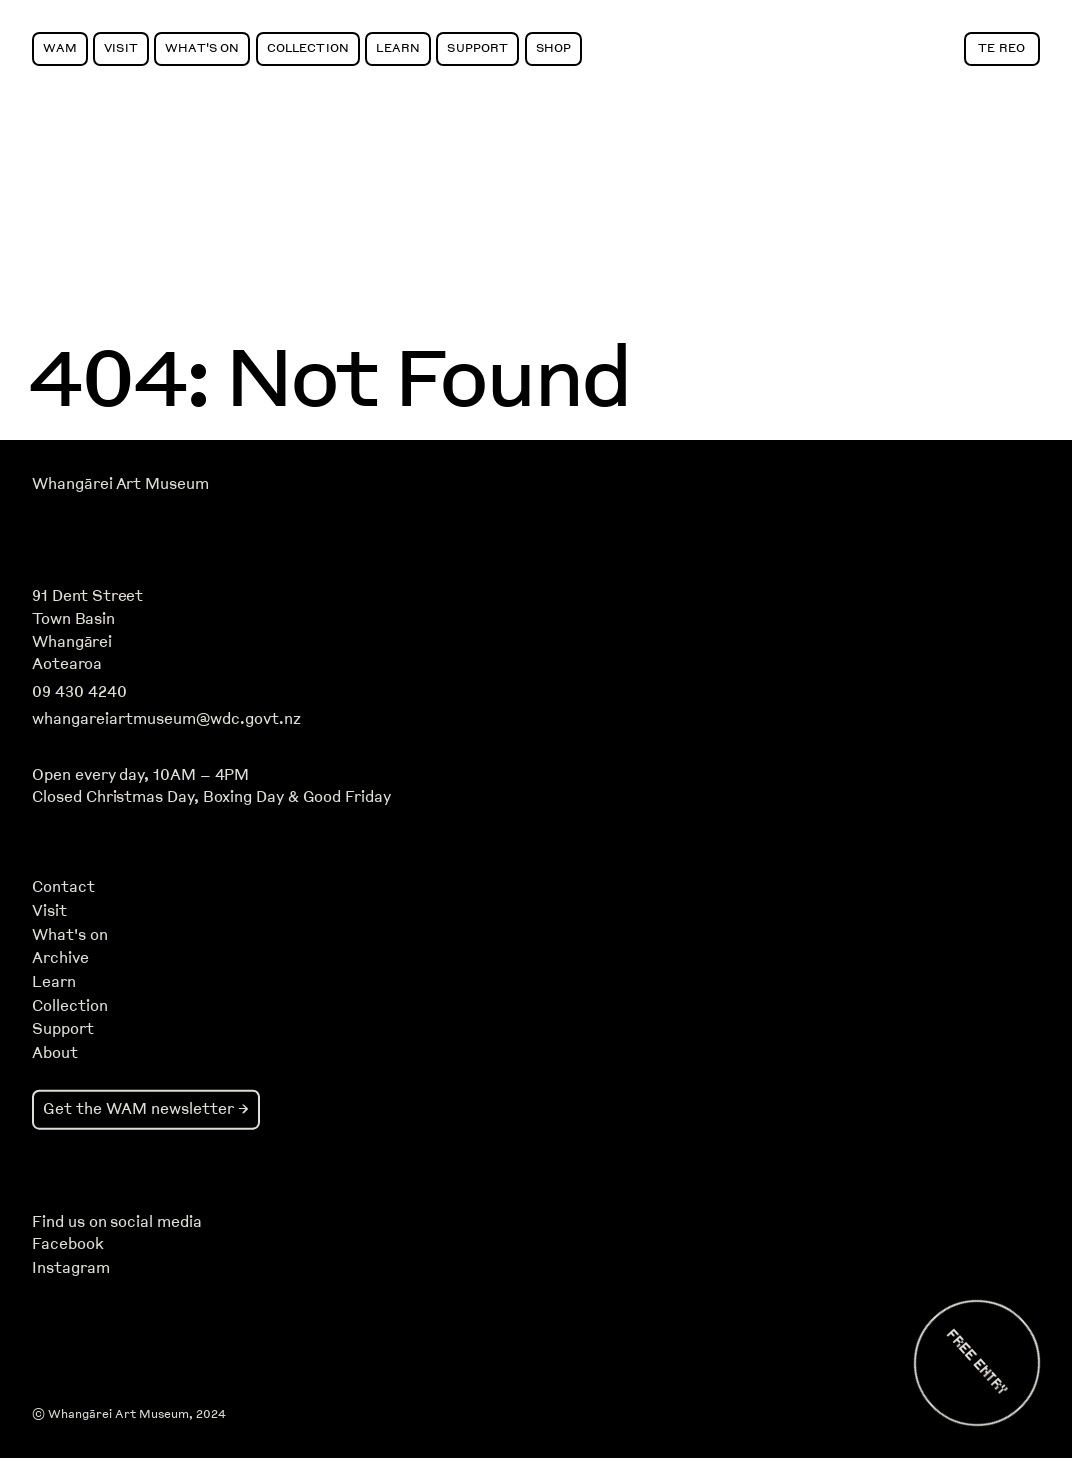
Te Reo (1001, 47)
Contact (63, 887)
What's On (202, 47)
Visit (121, 47)
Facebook (67, 1244)
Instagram (70, 1268)
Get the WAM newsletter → (146, 1108)
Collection (308, 47)
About (55, 1053)
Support (477, 47)
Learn (398, 47)
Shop (554, 47)
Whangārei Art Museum (120, 484)
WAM (59, 47)
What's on (70, 935)
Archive (60, 958)
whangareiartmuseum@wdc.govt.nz (166, 719)
